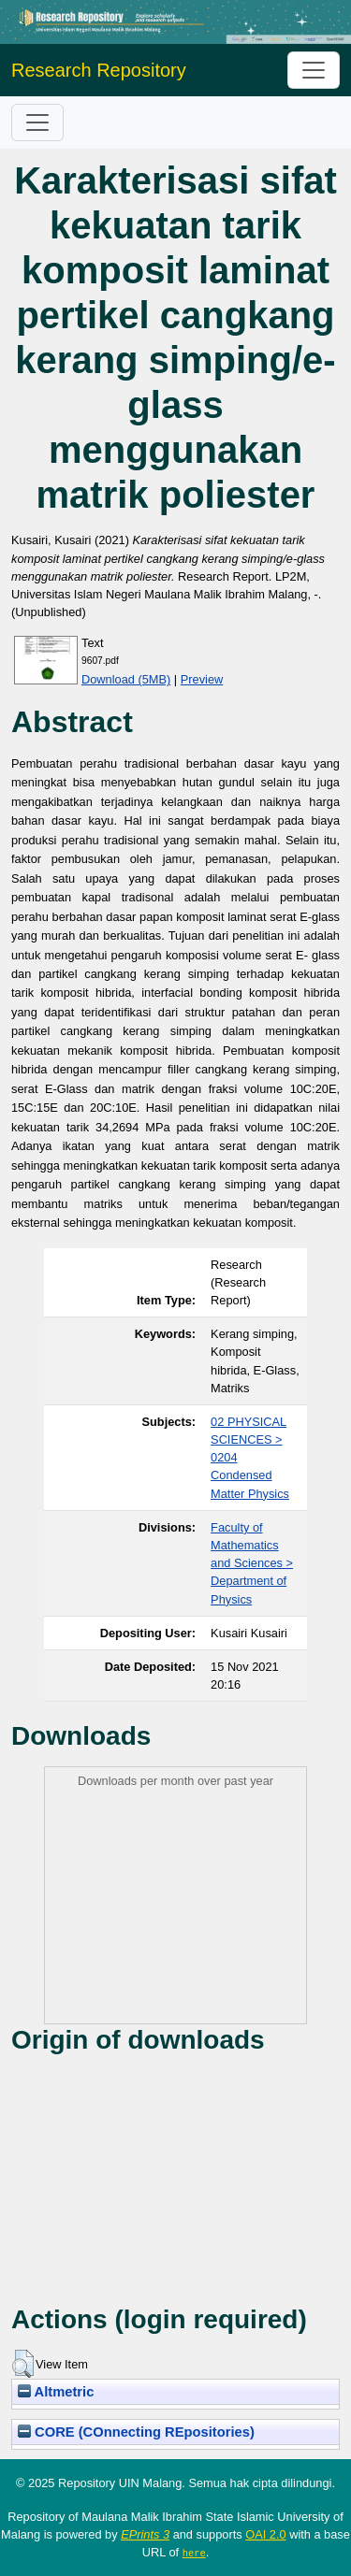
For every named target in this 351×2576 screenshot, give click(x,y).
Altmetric (56, 2391)
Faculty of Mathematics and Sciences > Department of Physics (252, 1563)
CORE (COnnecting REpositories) (136, 2432)
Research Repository (98, 70)
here (194, 2552)
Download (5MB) (125, 679)
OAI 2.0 (265, 2534)
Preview (202, 679)
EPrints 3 (145, 2534)
